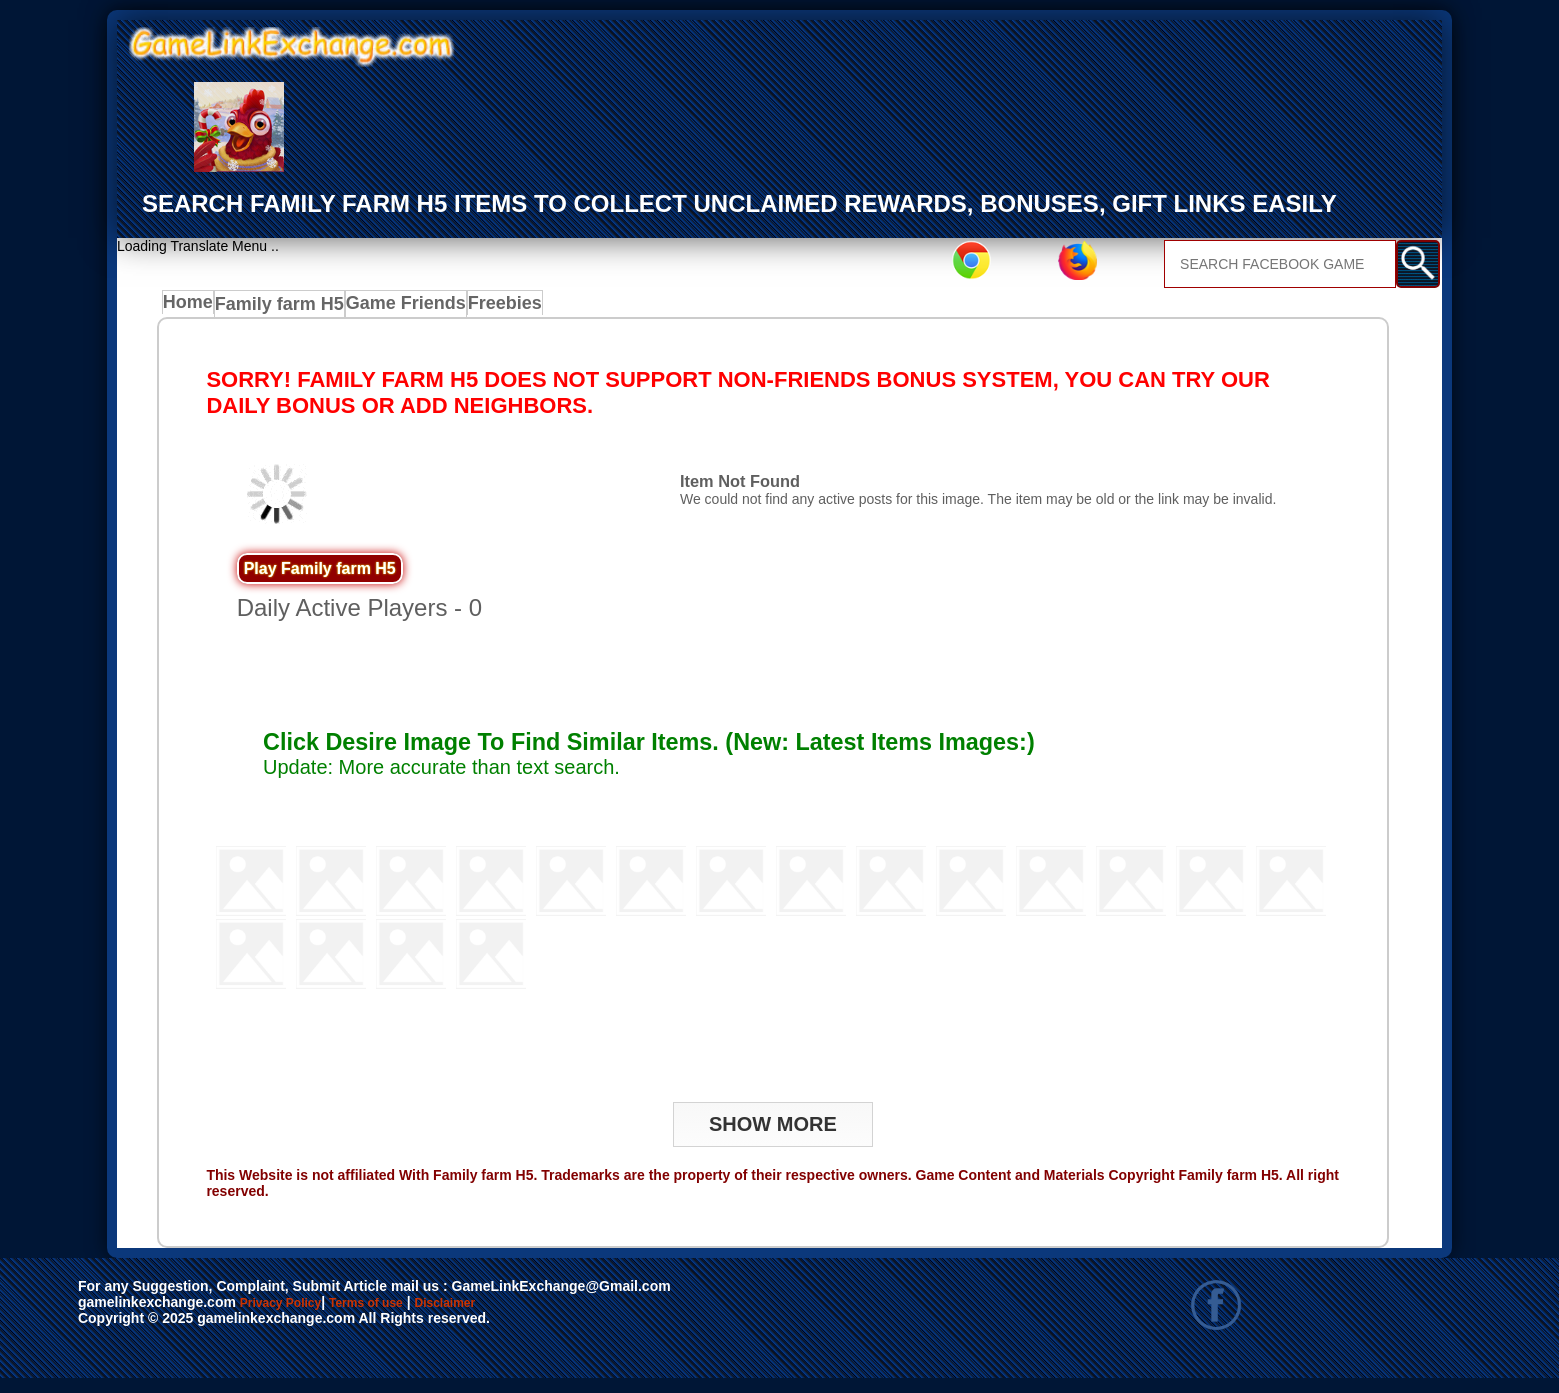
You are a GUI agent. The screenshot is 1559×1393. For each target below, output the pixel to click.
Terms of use (425, 1309)
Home (192, 308)
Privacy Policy (301, 1309)
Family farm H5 (284, 308)
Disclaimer (537, 1309)
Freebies (500, 308)
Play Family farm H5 (320, 573)
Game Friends (402, 308)
